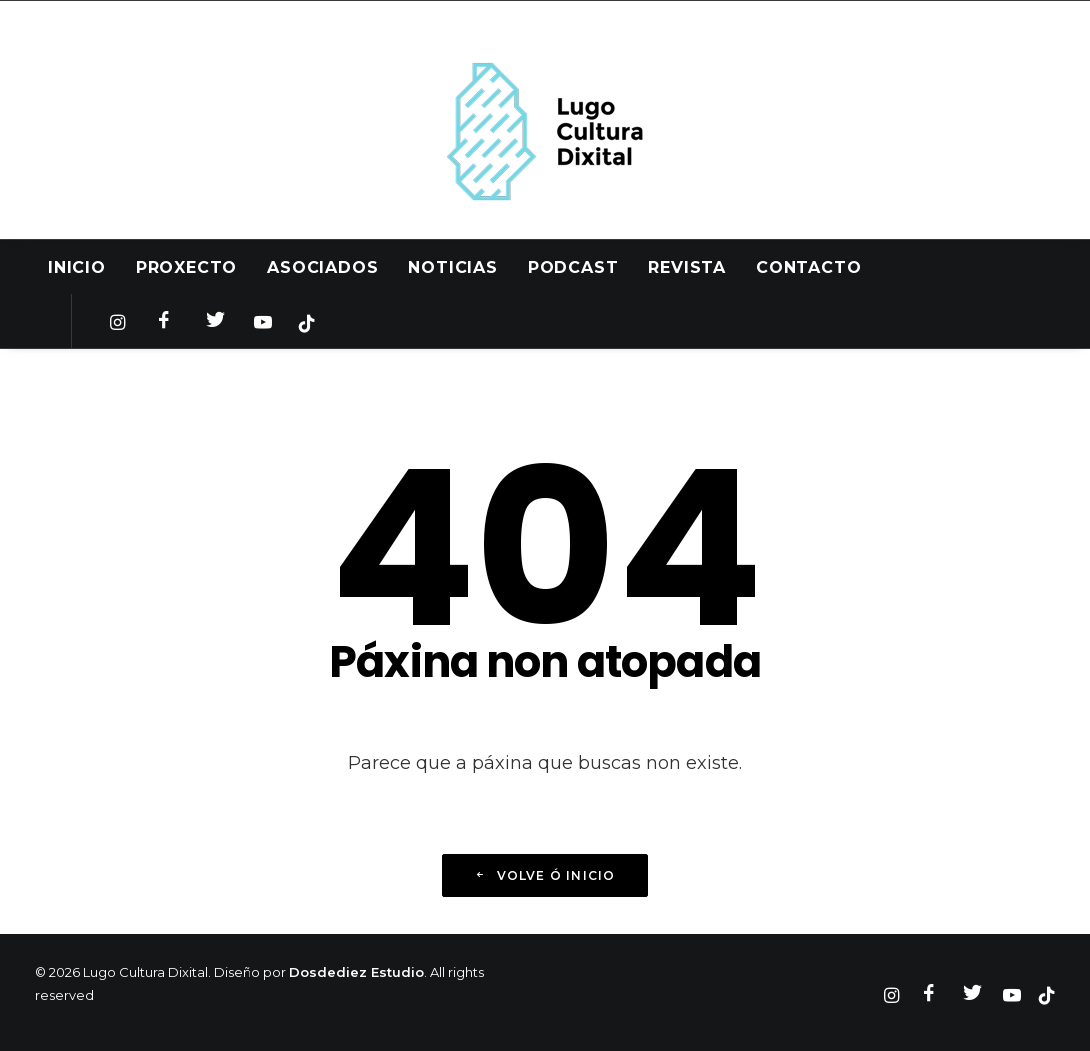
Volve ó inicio (544, 875)
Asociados (322, 267)
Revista (687, 267)
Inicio (77, 267)
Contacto (808, 267)
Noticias (452, 267)
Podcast (573, 267)
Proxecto (186, 267)
